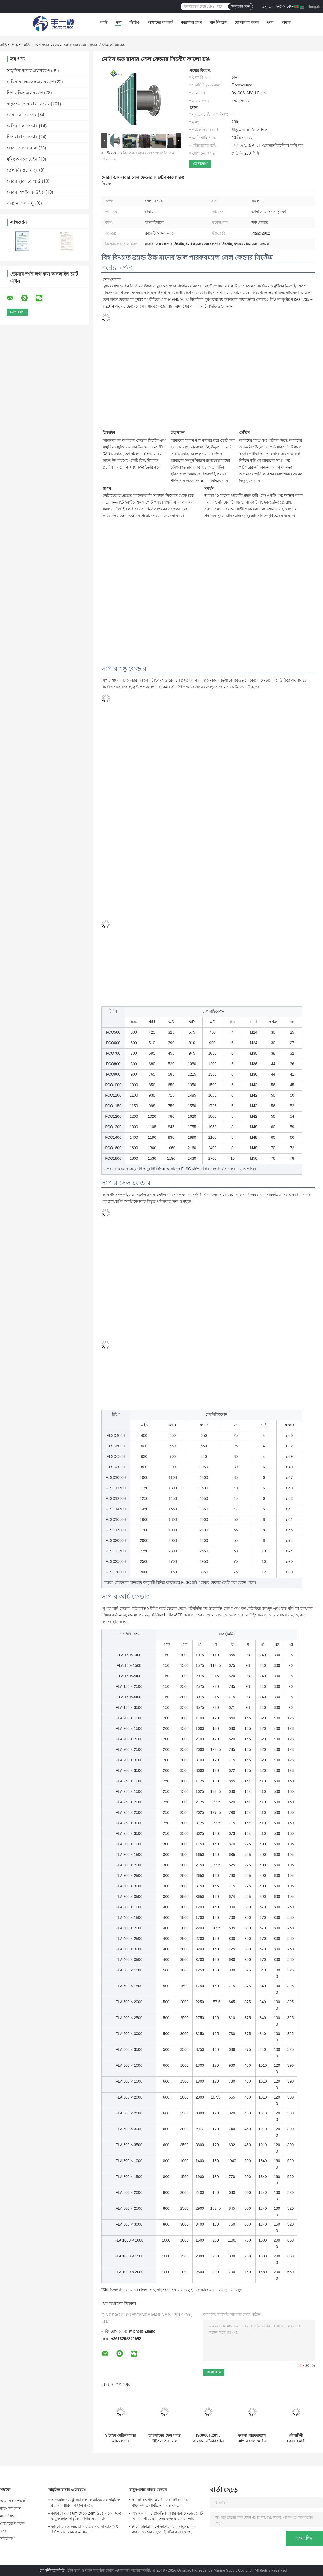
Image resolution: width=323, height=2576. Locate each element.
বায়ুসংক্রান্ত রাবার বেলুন (174, 2290)
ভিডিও (134, 22)
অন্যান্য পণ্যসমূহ (21, 203)
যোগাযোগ (200, 164)
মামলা (286, 22)
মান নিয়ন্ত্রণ (218, 22)
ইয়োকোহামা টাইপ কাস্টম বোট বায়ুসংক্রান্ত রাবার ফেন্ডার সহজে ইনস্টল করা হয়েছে (163, 2529)
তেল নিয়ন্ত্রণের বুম (22, 170)
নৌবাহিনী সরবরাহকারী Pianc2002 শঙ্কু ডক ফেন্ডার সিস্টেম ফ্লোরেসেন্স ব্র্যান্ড (296, 2438)
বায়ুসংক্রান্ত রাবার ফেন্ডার (28, 103)
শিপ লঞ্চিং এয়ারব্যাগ (25, 92)
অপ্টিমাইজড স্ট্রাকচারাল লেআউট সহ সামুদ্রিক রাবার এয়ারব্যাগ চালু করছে (85, 2502)
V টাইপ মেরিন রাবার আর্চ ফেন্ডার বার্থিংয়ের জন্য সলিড (120, 2438)
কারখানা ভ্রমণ (191, 22)
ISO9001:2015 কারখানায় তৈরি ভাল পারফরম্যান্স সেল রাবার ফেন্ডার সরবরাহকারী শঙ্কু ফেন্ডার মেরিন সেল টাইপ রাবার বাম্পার (208, 2438)
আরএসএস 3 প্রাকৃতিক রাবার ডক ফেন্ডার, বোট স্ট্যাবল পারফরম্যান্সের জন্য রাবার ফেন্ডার (167, 2516)
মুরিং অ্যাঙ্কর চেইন (22, 159)
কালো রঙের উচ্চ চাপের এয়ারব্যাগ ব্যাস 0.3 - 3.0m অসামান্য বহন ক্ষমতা (85, 2529)
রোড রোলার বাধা (22, 148)
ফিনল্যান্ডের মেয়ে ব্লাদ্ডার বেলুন (218, 2290)
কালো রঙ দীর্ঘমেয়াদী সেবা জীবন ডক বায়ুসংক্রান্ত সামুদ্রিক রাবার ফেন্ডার (160, 2502)
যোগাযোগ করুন (246, 22)
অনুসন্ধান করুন (240, 6)
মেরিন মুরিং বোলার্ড (24, 181)
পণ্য (118, 22)
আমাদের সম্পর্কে (160, 22)
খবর (270, 22)
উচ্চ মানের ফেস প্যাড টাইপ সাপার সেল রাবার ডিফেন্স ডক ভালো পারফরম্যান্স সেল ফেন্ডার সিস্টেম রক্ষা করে (164, 2438)
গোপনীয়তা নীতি (52, 2570)
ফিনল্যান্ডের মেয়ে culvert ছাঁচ (132, 2290)
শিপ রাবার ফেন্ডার (22, 137)
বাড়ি (103, 22)
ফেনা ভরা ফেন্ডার (22, 114)
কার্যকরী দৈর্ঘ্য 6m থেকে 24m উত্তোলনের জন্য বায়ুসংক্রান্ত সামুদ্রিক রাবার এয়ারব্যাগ (86, 2516)
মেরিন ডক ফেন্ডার (35, 45)
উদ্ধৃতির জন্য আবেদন (278, 6)
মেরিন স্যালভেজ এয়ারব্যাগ (30, 81)
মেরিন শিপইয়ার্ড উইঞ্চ (25, 192)
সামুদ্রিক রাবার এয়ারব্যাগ (28, 70)
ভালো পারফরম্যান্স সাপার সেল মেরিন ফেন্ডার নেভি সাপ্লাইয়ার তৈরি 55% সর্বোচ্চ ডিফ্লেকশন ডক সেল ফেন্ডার (252, 2438)
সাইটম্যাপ (7, 2538)
